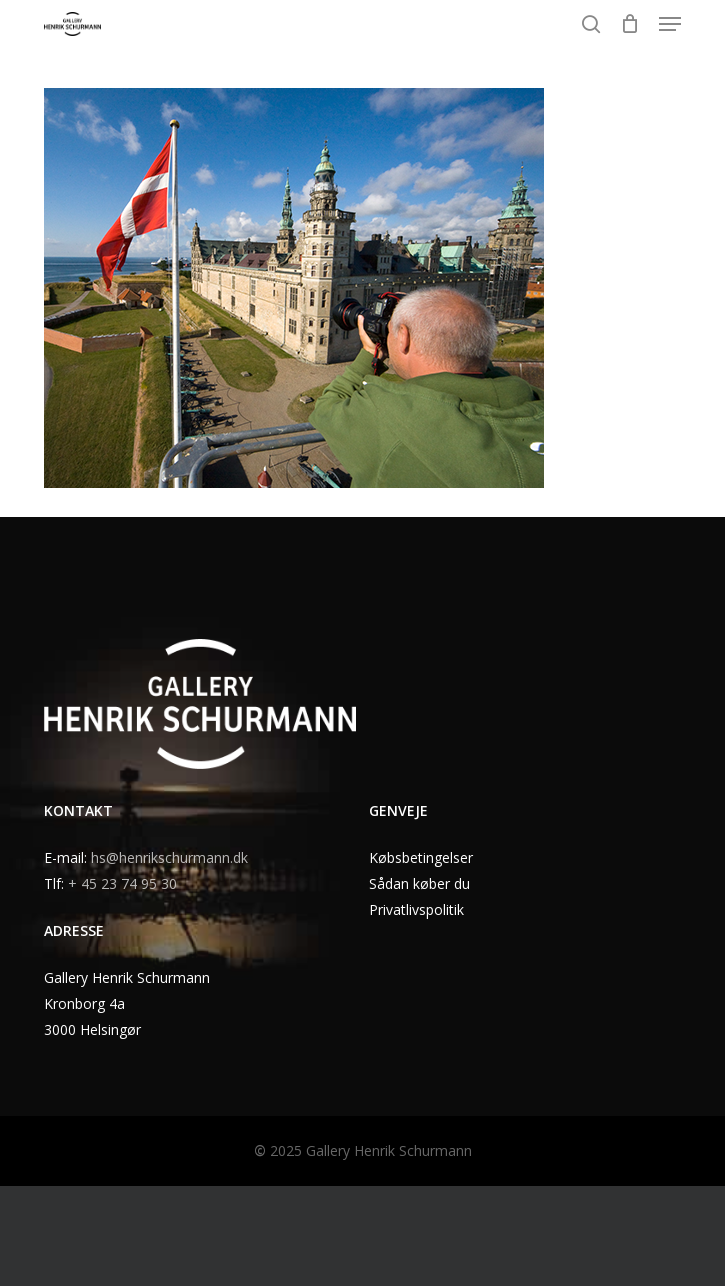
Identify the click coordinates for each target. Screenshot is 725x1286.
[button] (670, 24)
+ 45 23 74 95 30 (122, 883)
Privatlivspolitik (416, 909)
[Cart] (629, 24)
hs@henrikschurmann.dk (169, 857)
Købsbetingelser (421, 857)
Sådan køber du (419, 883)
